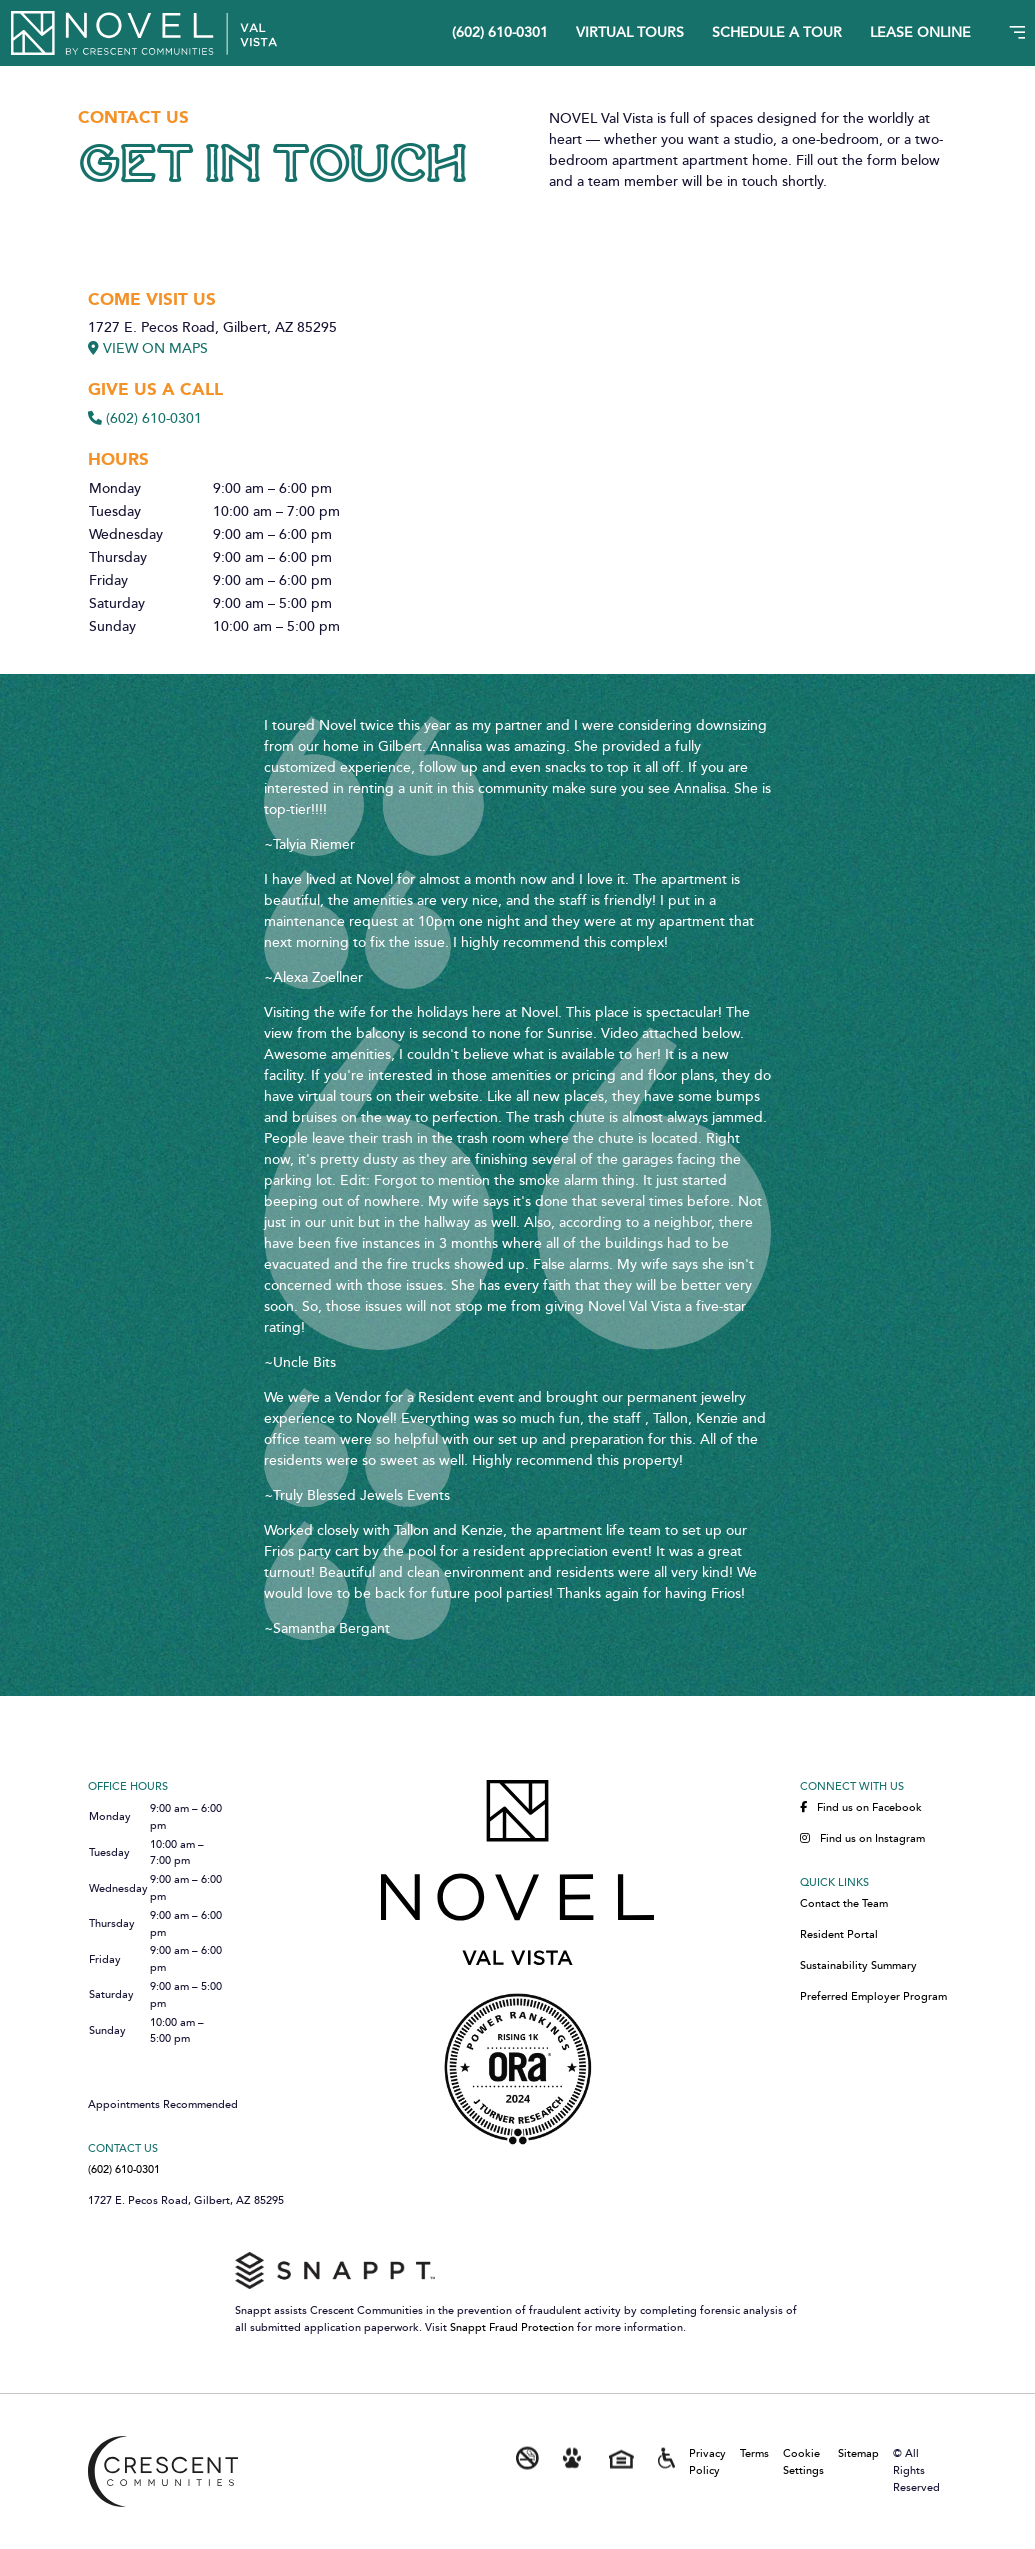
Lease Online (920, 33)
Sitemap (858, 2453)
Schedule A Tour (777, 33)
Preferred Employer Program (873, 1997)
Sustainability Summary (858, 1966)
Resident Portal (839, 1935)
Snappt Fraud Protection (512, 2327)
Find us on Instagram (862, 1838)
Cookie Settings (803, 2462)
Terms (754, 2453)
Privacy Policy (707, 2462)
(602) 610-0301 (500, 33)
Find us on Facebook (861, 1807)
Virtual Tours (630, 33)
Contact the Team (844, 1904)
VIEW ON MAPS (148, 349)
